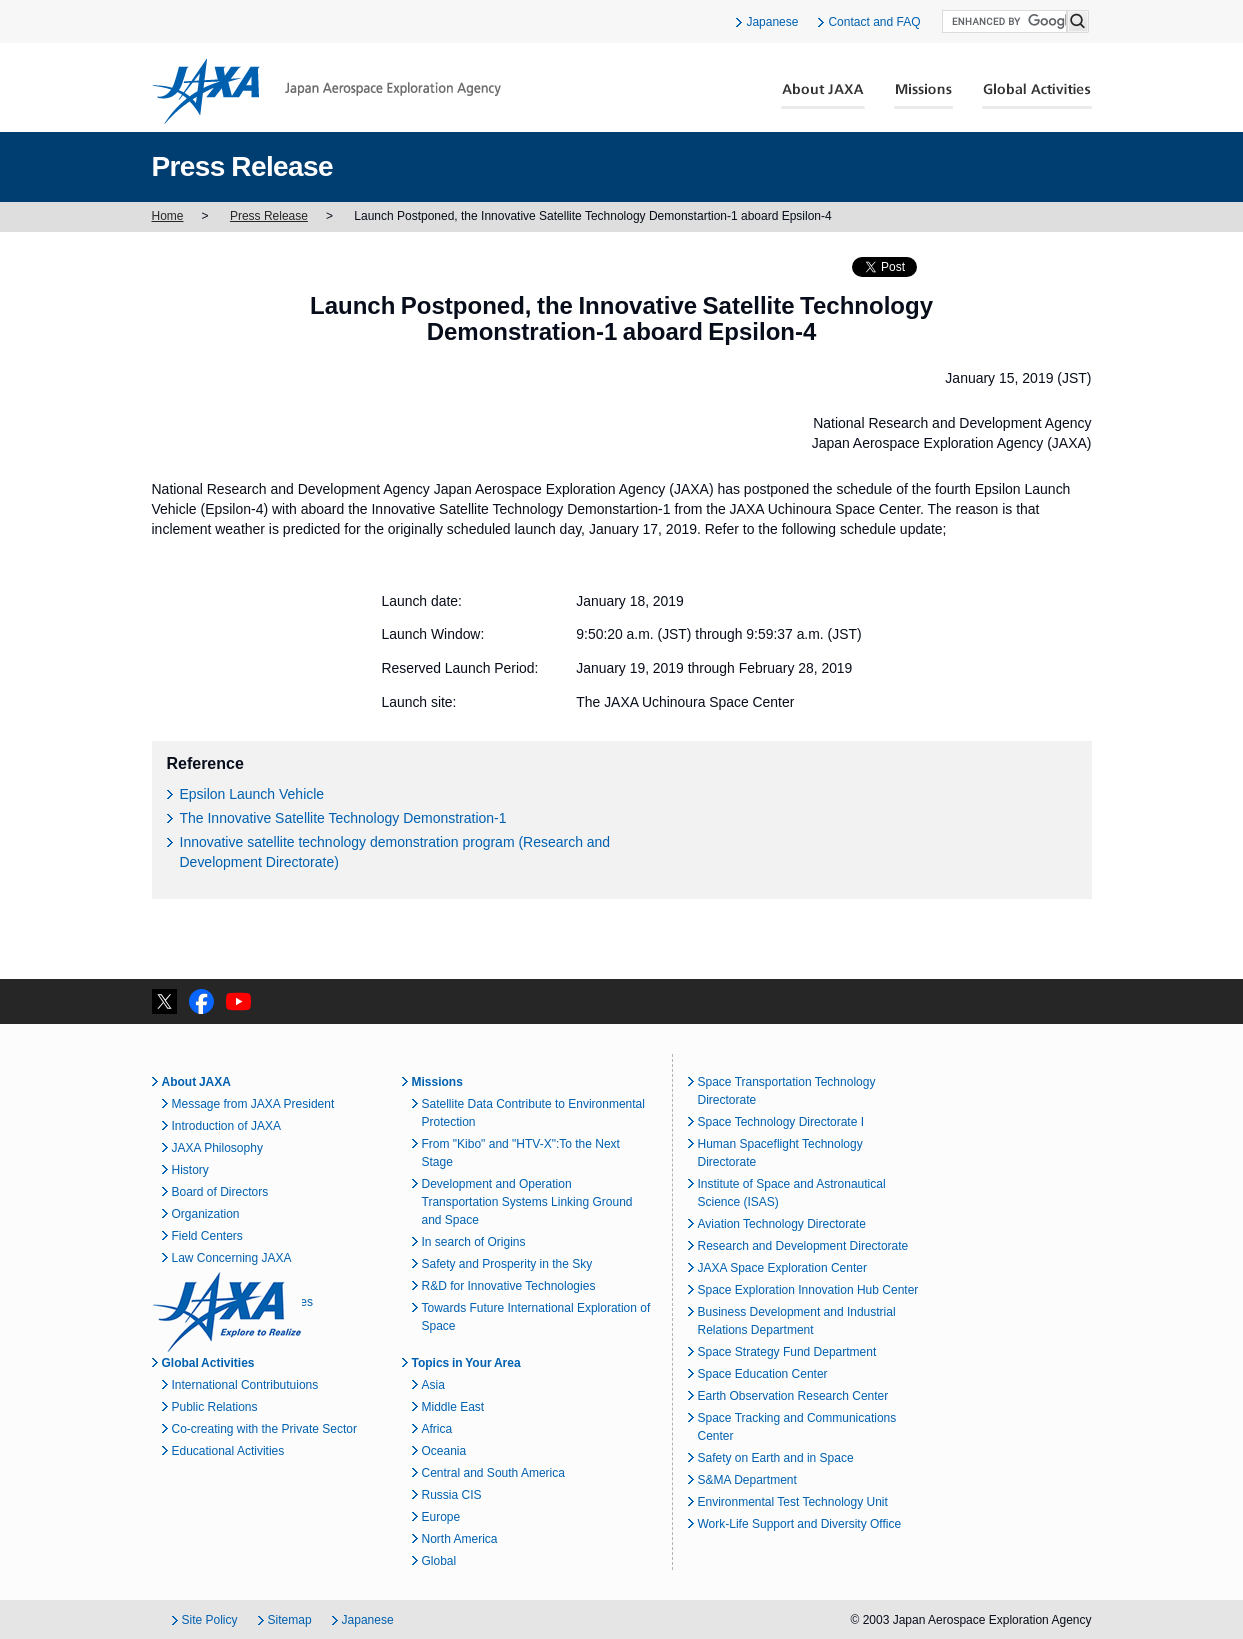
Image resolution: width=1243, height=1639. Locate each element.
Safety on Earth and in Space (776, 1458)
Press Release (269, 216)
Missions (924, 96)
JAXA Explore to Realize (227, 1312)
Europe (441, 1517)
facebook (201, 1001)
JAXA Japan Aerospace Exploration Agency (326, 91)
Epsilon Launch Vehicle (252, 794)
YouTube (238, 1001)
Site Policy (210, 1620)
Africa (437, 1429)
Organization (206, 1214)
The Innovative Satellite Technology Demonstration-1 (343, 818)
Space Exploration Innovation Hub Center (808, 1290)
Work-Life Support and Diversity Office (800, 1524)
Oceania (444, 1451)
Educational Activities (228, 1451)
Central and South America (493, 1473)
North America (460, 1539)
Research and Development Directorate (803, 1246)
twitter (164, 1001)
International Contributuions (245, 1385)
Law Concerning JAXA (232, 1258)
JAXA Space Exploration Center (782, 1268)
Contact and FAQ (874, 22)
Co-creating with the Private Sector (264, 1429)
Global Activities (1037, 96)
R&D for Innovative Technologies (509, 1286)
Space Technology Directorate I (781, 1122)
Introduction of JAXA (226, 1126)
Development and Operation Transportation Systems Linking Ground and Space (527, 1202)
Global (439, 1561)
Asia (433, 1385)
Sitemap (290, 1620)
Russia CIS (452, 1495)
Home (168, 216)
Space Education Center (763, 1374)
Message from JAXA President (253, 1104)
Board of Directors (220, 1192)
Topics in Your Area (466, 1363)
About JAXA (823, 96)
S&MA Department (747, 1480)
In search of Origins (474, 1242)
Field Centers (207, 1236)
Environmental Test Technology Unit (793, 1502)
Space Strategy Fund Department (787, 1352)
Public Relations (215, 1407)
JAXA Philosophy (217, 1148)
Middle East (453, 1407)
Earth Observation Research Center (793, 1396)
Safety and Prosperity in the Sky (507, 1264)
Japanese (772, 22)
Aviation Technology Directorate (782, 1224)
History (190, 1170)
